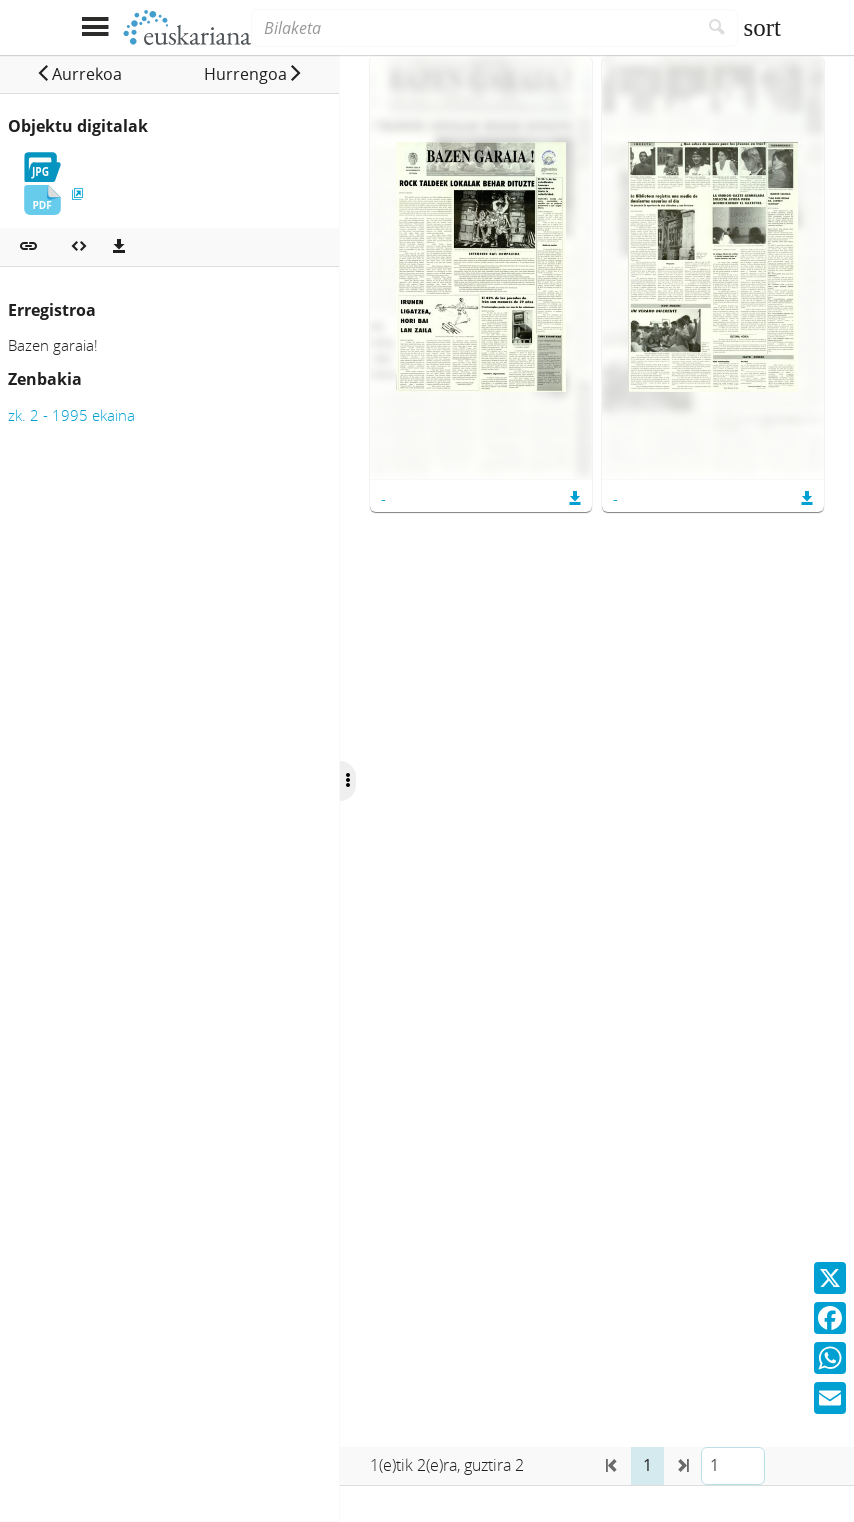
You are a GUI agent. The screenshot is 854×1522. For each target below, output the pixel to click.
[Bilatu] (717, 28)
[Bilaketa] (474, 28)
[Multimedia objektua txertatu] (79, 247)
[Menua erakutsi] (94, 27)
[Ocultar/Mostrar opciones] (348, 781)
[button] (79, 74)
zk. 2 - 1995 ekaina (71, 415)
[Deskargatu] (119, 247)
